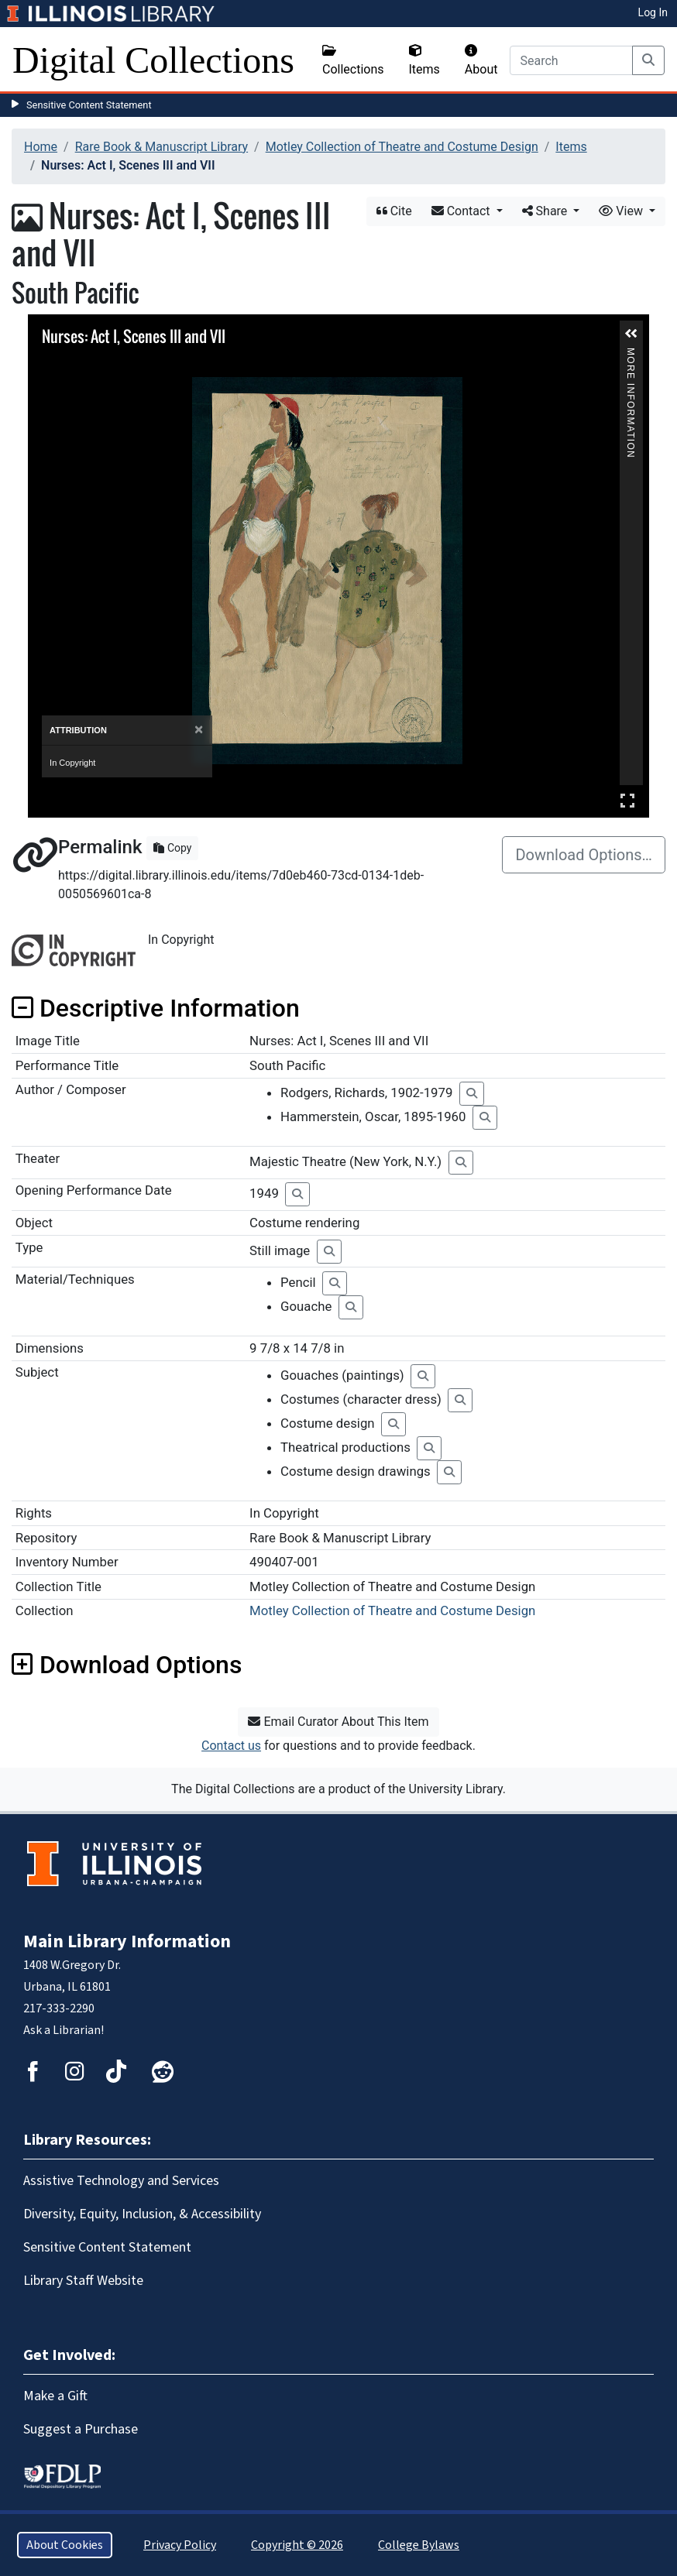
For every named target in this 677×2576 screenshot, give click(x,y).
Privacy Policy (179, 2545)
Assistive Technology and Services (121, 2180)
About (481, 60)
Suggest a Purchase (80, 2429)
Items (424, 60)
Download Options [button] (127, 1664)
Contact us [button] (231, 1745)
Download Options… (583, 855)
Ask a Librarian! (63, 2030)
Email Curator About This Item (338, 1721)
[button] (631, 333)
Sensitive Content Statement (89, 105)
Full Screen (627, 800)
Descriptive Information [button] (156, 1008)
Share (546, 211)
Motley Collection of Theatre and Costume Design (402, 146)
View (622, 211)
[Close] (198, 730)
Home (40, 146)
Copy (172, 848)
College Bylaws (418, 2545)
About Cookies (64, 2545)
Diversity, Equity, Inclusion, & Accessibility (142, 2214)
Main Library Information (127, 1941)
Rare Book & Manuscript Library (161, 146)
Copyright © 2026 (297, 2545)
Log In (653, 12)
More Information (630, 354)
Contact (462, 211)
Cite (394, 211)
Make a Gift (55, 2396)
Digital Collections (153, 60)
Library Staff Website (83, 2280)
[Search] (571, 60)
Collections (353, 60)
